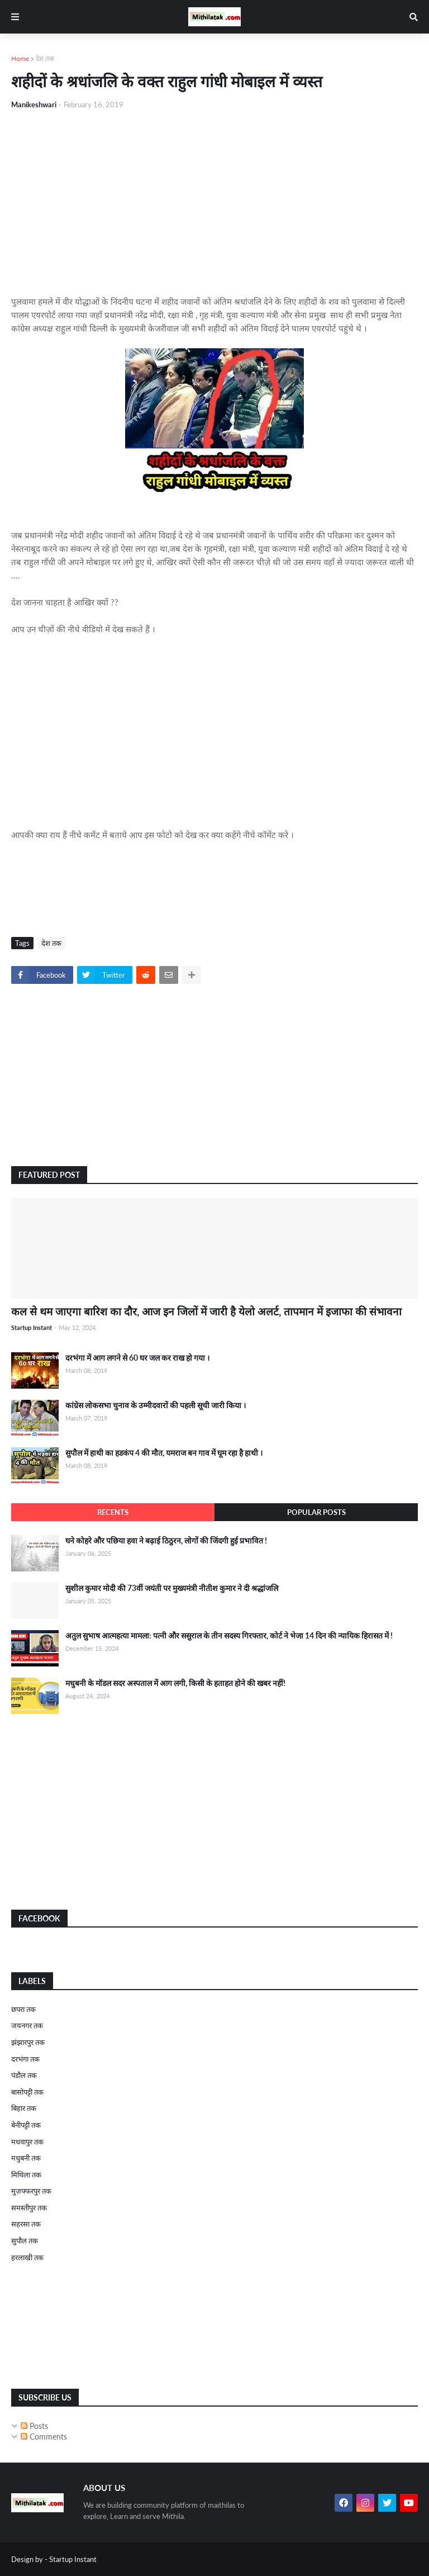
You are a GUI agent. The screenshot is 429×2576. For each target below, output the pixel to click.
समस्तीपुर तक (29, 2207)
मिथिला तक (26, 2174)
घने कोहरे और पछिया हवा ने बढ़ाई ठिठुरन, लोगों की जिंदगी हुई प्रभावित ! (166, 1540)
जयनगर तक (27, 2025)
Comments (44, 2436)
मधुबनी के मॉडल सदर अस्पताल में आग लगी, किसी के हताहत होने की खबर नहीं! (175, 1683)
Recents (112, 1512)
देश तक (45, 58)
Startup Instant (73, 2559)
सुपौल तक (24, 2240)
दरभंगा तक (25, 2058)
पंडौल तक (24, 2075)
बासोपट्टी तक (27, 2091)
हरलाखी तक (27, 2257)
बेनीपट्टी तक (26, 2124)
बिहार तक (23, 2108)
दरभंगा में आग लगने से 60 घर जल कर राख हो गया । (137, 1357)
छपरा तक (23, 2009)
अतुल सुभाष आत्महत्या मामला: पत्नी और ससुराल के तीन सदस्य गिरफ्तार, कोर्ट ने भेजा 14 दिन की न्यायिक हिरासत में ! (229, 1635)
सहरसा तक (26, 2223)
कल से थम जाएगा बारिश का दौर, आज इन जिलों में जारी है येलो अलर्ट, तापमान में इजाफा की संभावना (206, 1311)
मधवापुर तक (27, 2141)
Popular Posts (316, 1512)
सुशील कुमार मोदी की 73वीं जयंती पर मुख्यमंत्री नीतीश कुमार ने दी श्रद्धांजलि (171, 1588)
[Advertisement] (214, 202)
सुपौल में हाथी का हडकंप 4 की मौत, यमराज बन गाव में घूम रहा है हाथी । (164, 1452)
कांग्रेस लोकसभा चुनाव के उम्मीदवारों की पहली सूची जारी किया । (155, 1405)
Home (20, 58)
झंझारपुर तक (28, 2042)
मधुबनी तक (26, 2157)
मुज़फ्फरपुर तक (31, 2190)
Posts (34, 2426)
